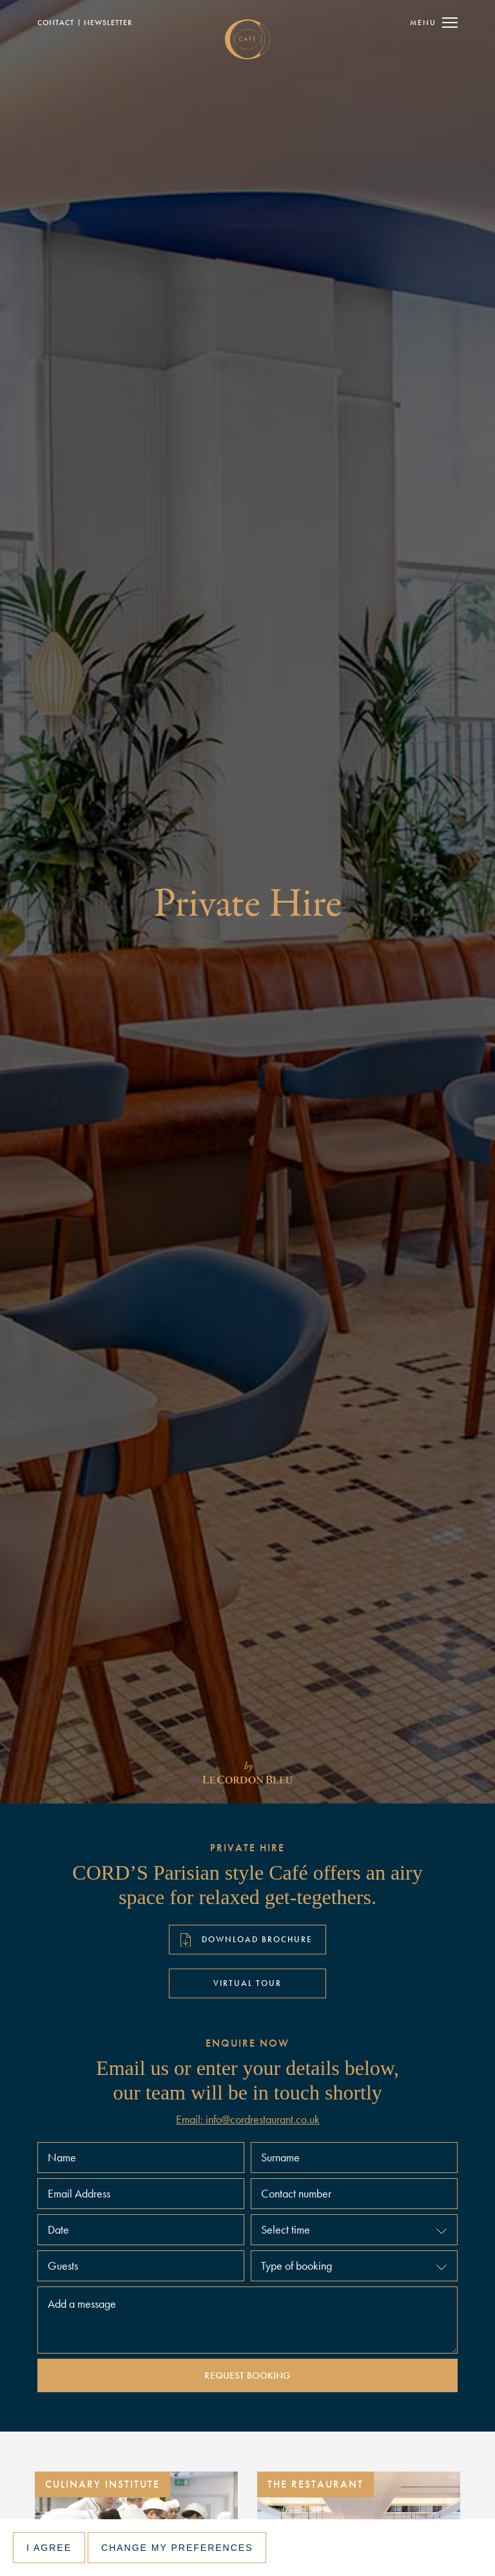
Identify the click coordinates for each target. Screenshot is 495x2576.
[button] (354, 2229)
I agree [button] (49, 2547)
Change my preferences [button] (177, 2547)
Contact (55, 22)
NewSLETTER (108, 22)
